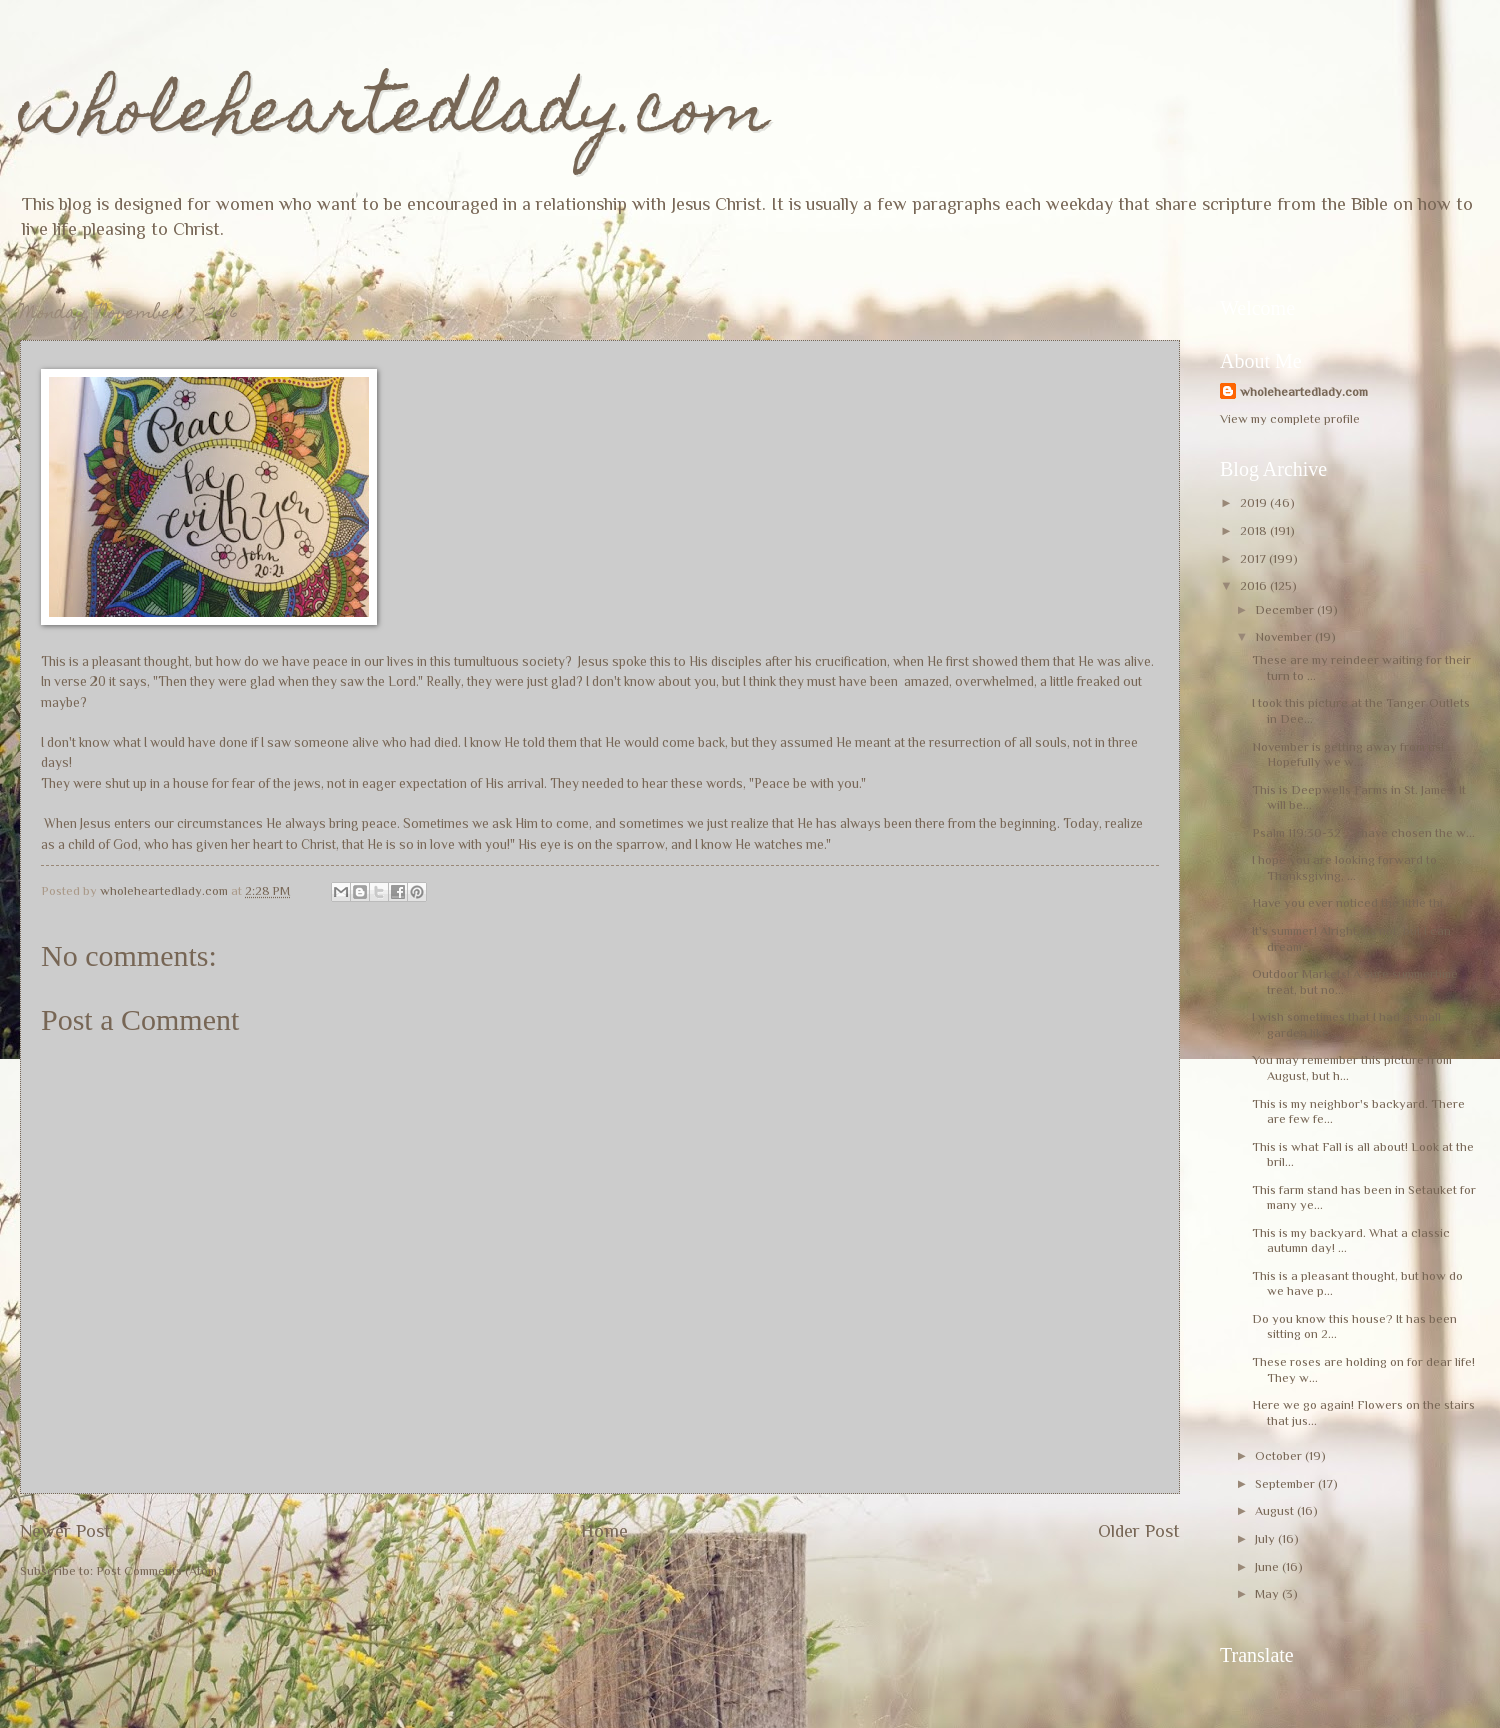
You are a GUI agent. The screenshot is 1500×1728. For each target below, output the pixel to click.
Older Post (1139, 1531)
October (1280, 1455)
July (1266, 1538)
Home (604, 1531)
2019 (1255, 502)
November (1285, 636)
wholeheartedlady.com (394, 116)
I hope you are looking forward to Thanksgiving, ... (1344, 867)
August (1276, 1510)
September (1286, 1483)
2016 (1255, 585)
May (1268, 1593)
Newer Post (65, 1531)
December (1286, 609)
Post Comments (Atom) (159, 1570)
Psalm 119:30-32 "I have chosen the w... (1363, 832)
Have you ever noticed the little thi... (1352, 902)
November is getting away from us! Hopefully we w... (1348, 754)
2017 (1254, 558)
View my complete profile (1290, 418)
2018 (1255, 530)
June (1268, 1566)
